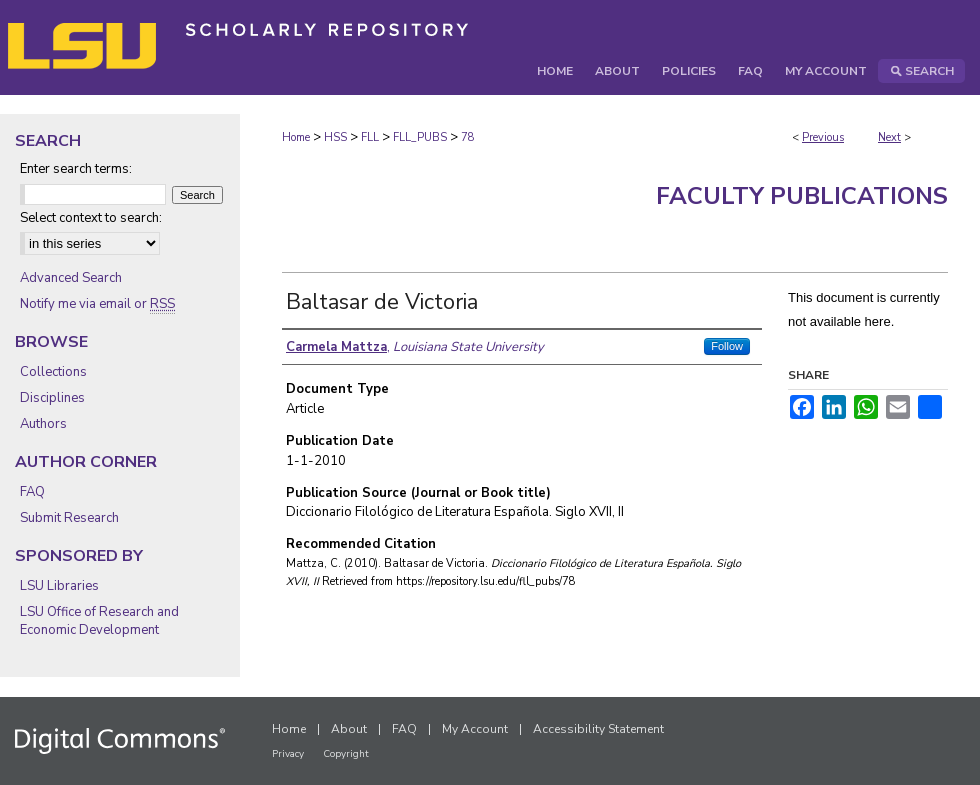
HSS (335, 137)
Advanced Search (71, 278)
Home (296, 137)
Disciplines (52, 398)
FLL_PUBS (420, 137)
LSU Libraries (59, 586)
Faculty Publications (802, 196)
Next (889, 137)
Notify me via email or (97, 304)
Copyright (346, 754)
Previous (823, 137)
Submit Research (69, 518)
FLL (370, 137)
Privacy (288, 754)
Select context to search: (91, 218)
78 (468, 137)
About (349, 729)
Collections (53, 372)
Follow (727, 346)
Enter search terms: (76, 169)
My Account (475, 729)
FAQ (32, 492)
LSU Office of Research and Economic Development (99, 621)
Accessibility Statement (598, 729)
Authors (43, 424)
